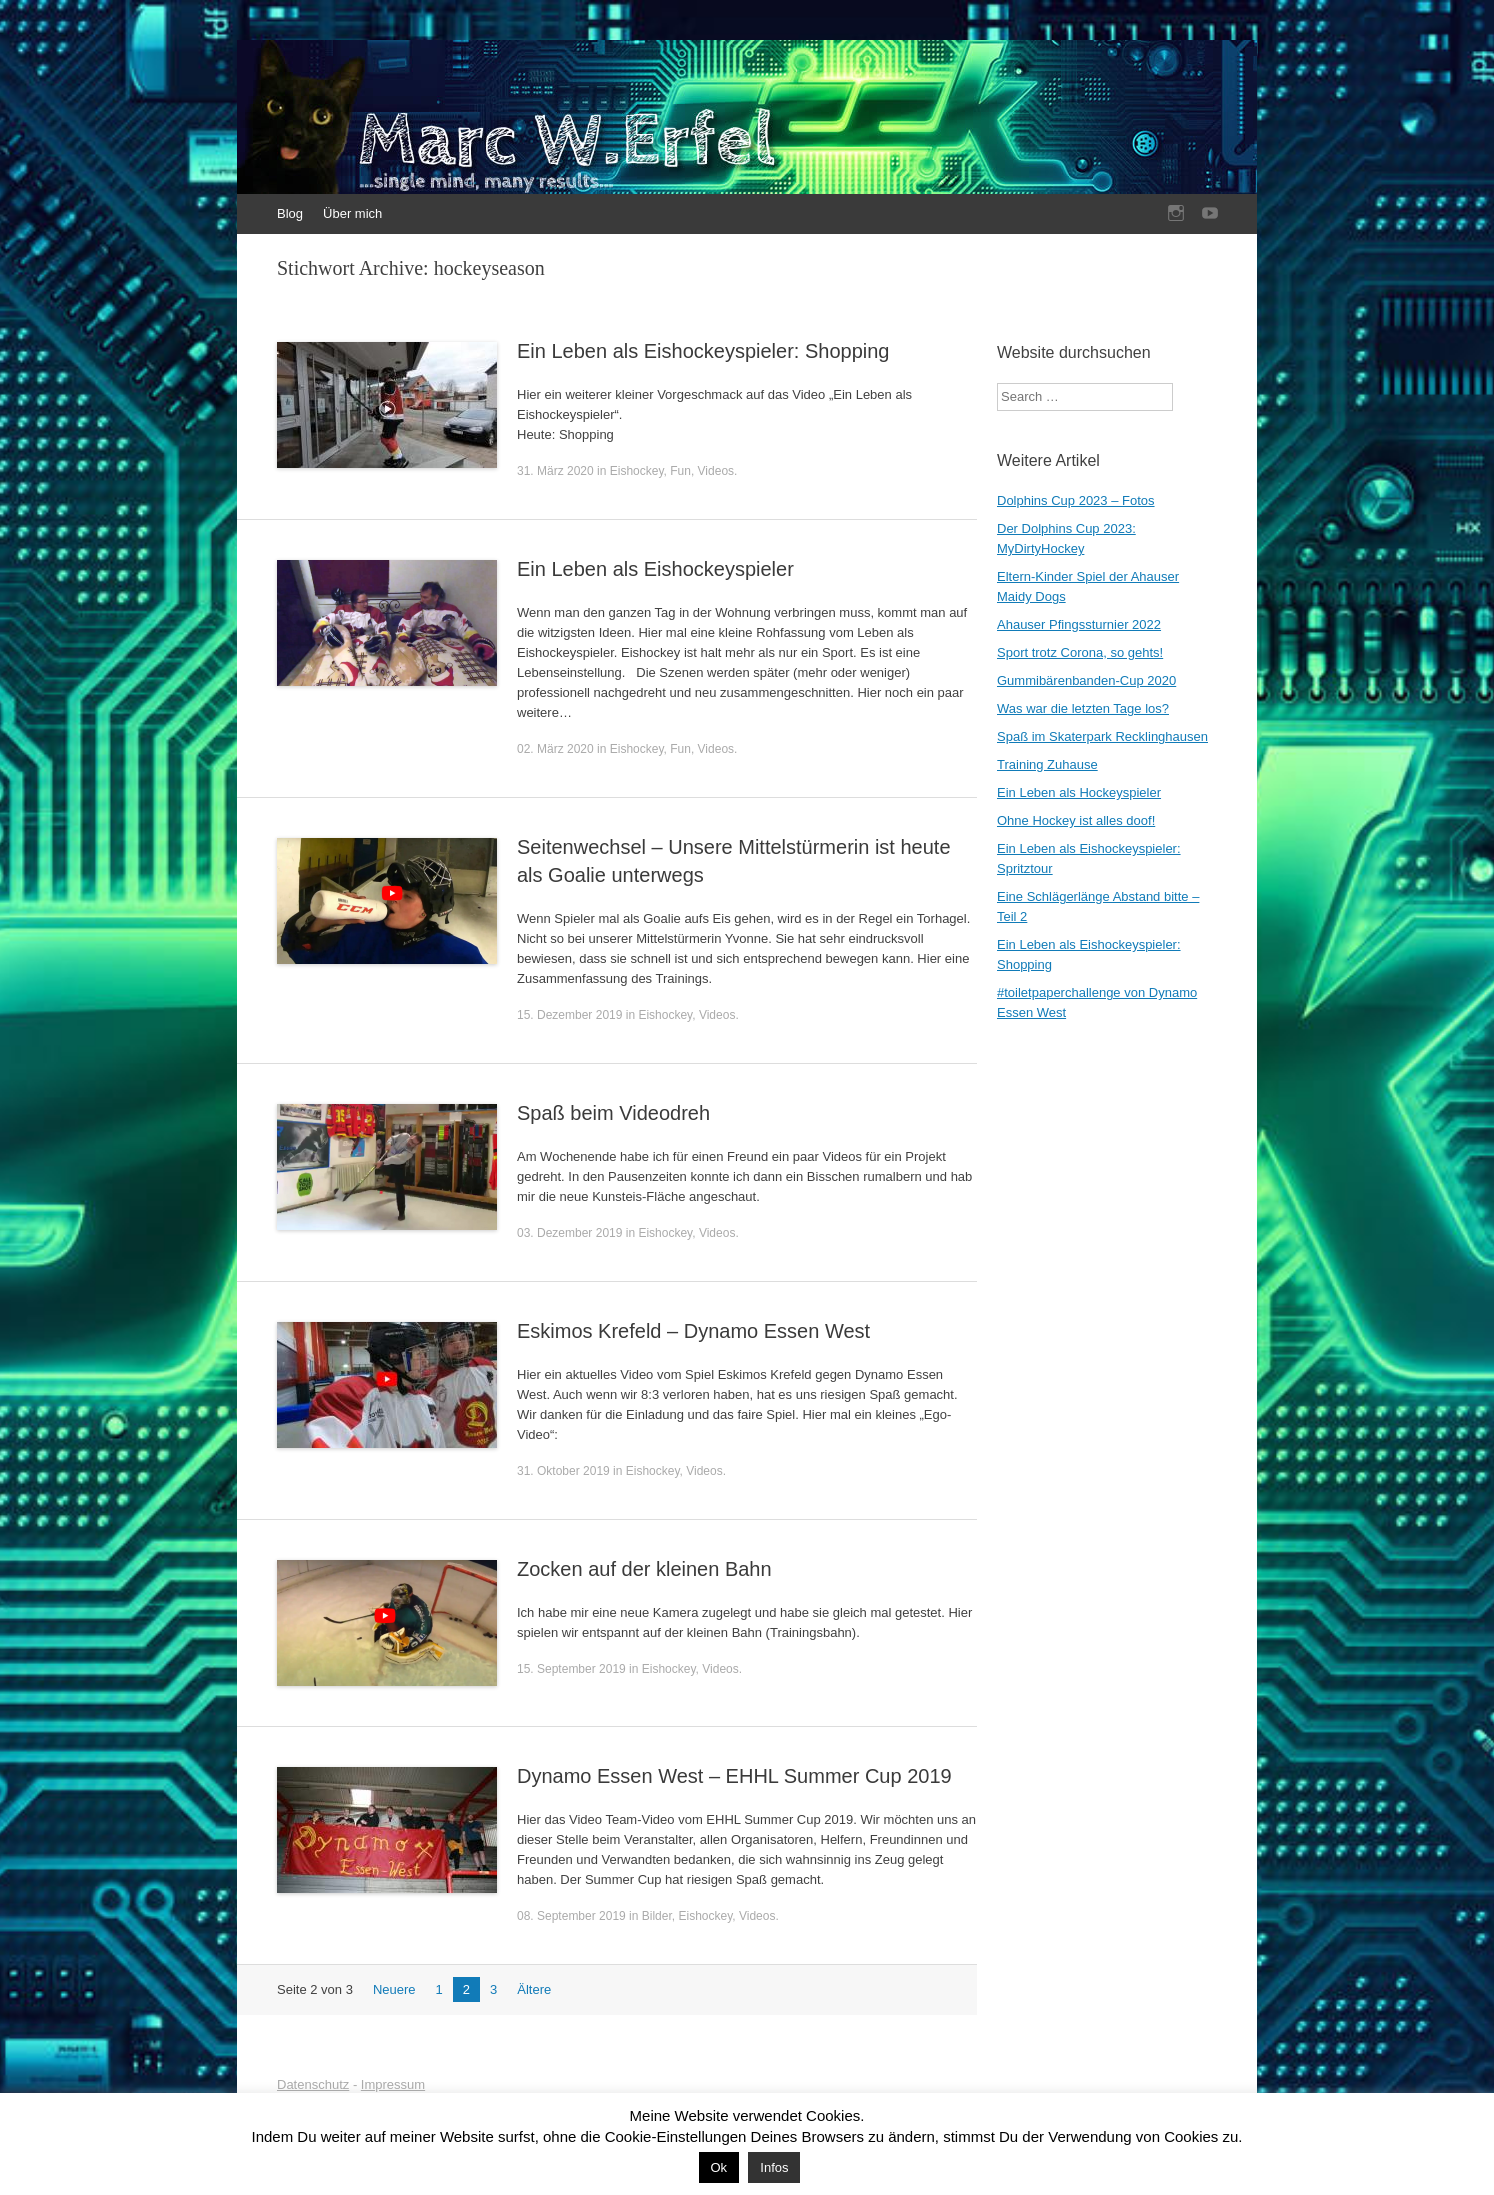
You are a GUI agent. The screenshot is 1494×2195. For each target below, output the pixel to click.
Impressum (393, 2084)
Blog (290, 213)
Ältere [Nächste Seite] (534, 1989)
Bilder (657, 1916)
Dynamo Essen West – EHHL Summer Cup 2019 (734, 1776)
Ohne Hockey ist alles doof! (1076, 820)
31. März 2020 (555, 471)
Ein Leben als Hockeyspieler (1079, 792)
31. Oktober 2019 (563, 1471)
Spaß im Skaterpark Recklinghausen (1102, 736)
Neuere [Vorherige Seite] (394, 1989)
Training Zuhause (1047, 764)
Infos (774, 2167)
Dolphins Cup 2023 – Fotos (1076, 500)
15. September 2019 (571, 1669)
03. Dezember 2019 (569, 1233)
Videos (716, 471)
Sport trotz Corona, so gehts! (1080, 652)
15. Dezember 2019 (569, 1015)
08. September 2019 (571, 1916)
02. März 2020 (555, 749)
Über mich (352, 213)
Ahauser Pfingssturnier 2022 (1079, 624)
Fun (680, 471)
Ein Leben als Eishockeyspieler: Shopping (703, 351)
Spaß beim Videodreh (613, 1113)
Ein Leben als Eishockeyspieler (655, 569)
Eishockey (637, 471)
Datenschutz (313, 2084)
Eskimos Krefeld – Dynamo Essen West (693, 1331)
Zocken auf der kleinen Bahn (644, 1569)
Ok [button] (719, 2167)
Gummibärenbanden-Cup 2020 (1086, 680)
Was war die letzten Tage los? (1083, 708)
